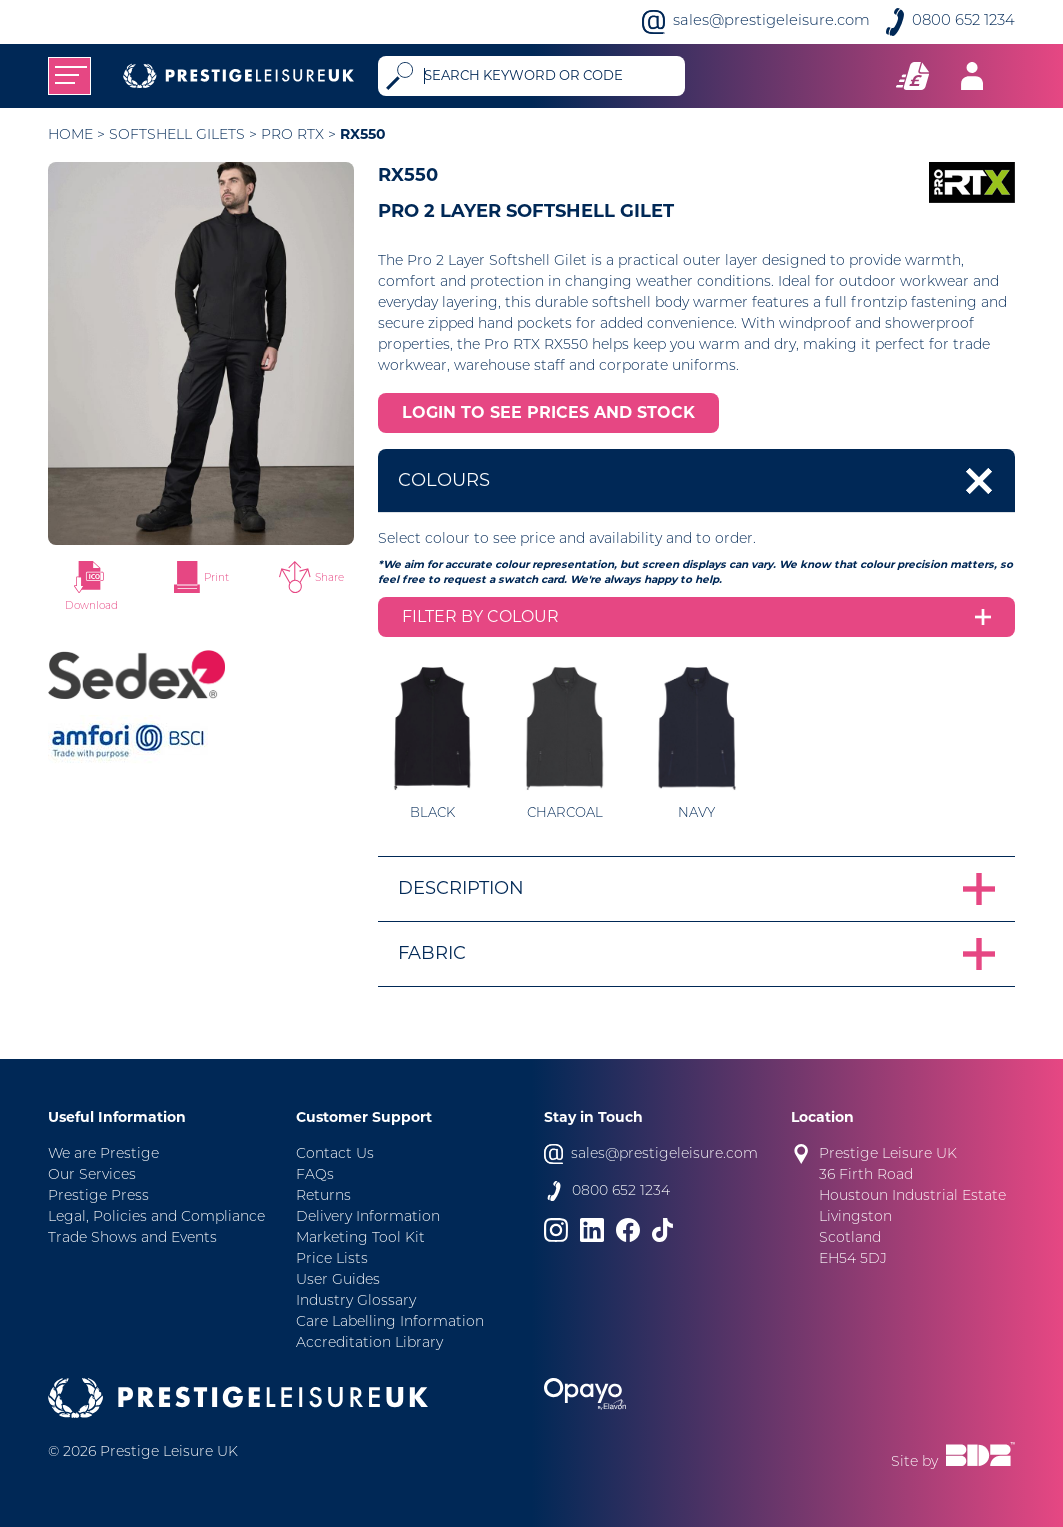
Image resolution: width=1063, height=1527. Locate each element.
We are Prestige (103, 1154)
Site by (953, 1456)
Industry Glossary (356, 1301)
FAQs (315, 1175)
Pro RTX (292, 135)
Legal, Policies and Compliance (156, 1217)
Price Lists (332, 1259)
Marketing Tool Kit (360, 1238)
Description (461, 888)
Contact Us (335, 1154)
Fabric (432, 953)
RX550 (363, 134)
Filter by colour (480, 616)
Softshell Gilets (177, 135)
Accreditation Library (369, 1343)
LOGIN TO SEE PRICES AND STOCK (548, 412)
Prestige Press (98, 1196)
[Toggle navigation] (69, 76)
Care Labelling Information (390, 1322)
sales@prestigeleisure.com (771, 21)
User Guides (338, 1280)
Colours (444, 480)
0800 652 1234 (963, 21)
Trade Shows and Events (132, 1238)
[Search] (550, 76)
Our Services (92, 1175)
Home (70, 135)
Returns (323, 1196)
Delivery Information (368, 1217)
